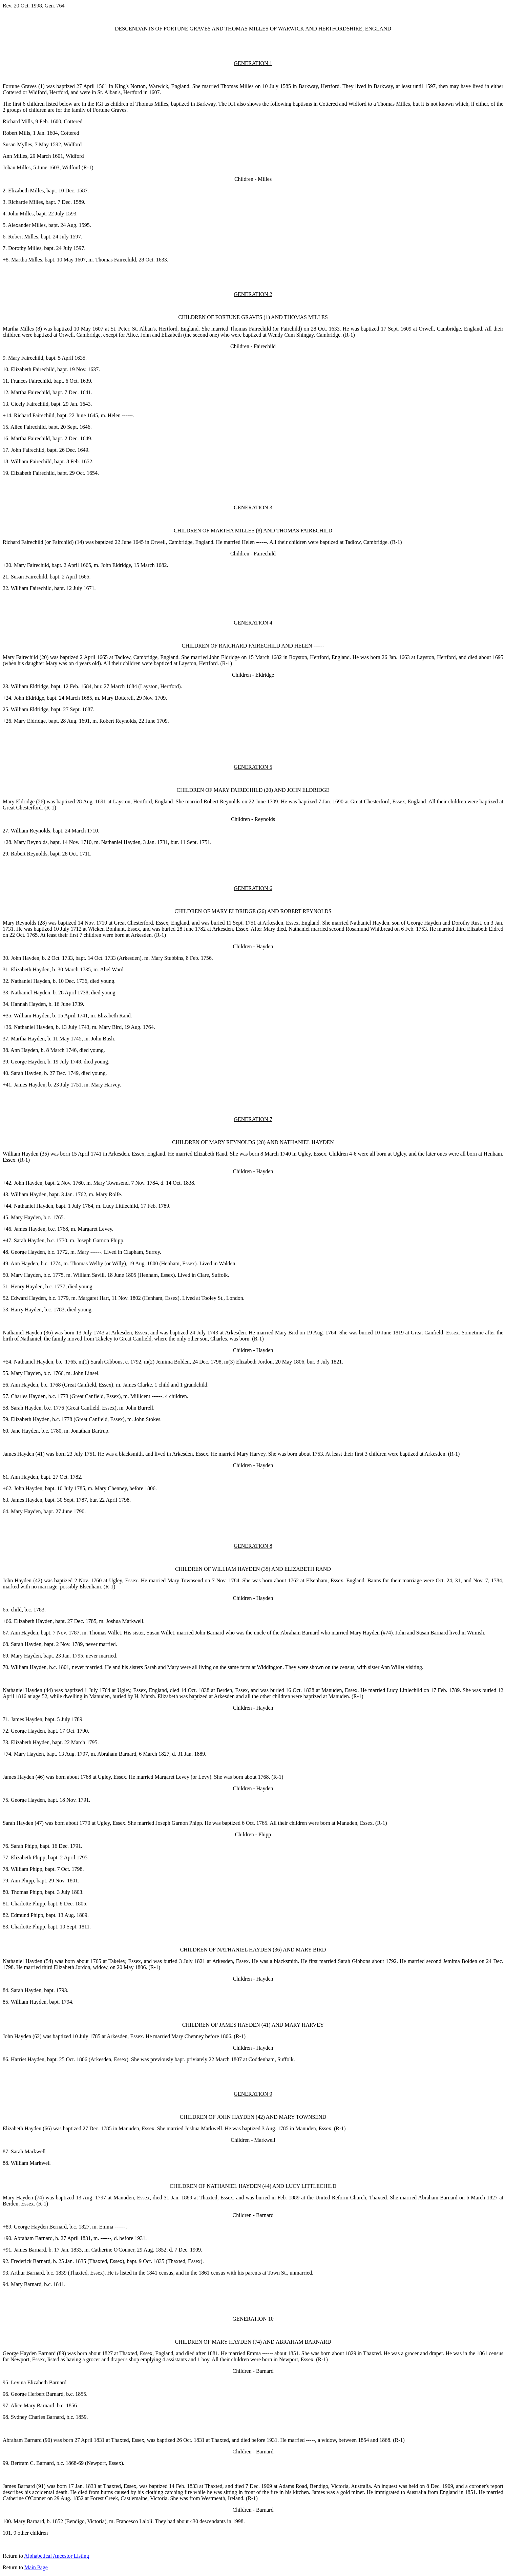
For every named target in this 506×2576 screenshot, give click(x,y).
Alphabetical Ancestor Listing (56, 2556)
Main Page (36, 2567)
